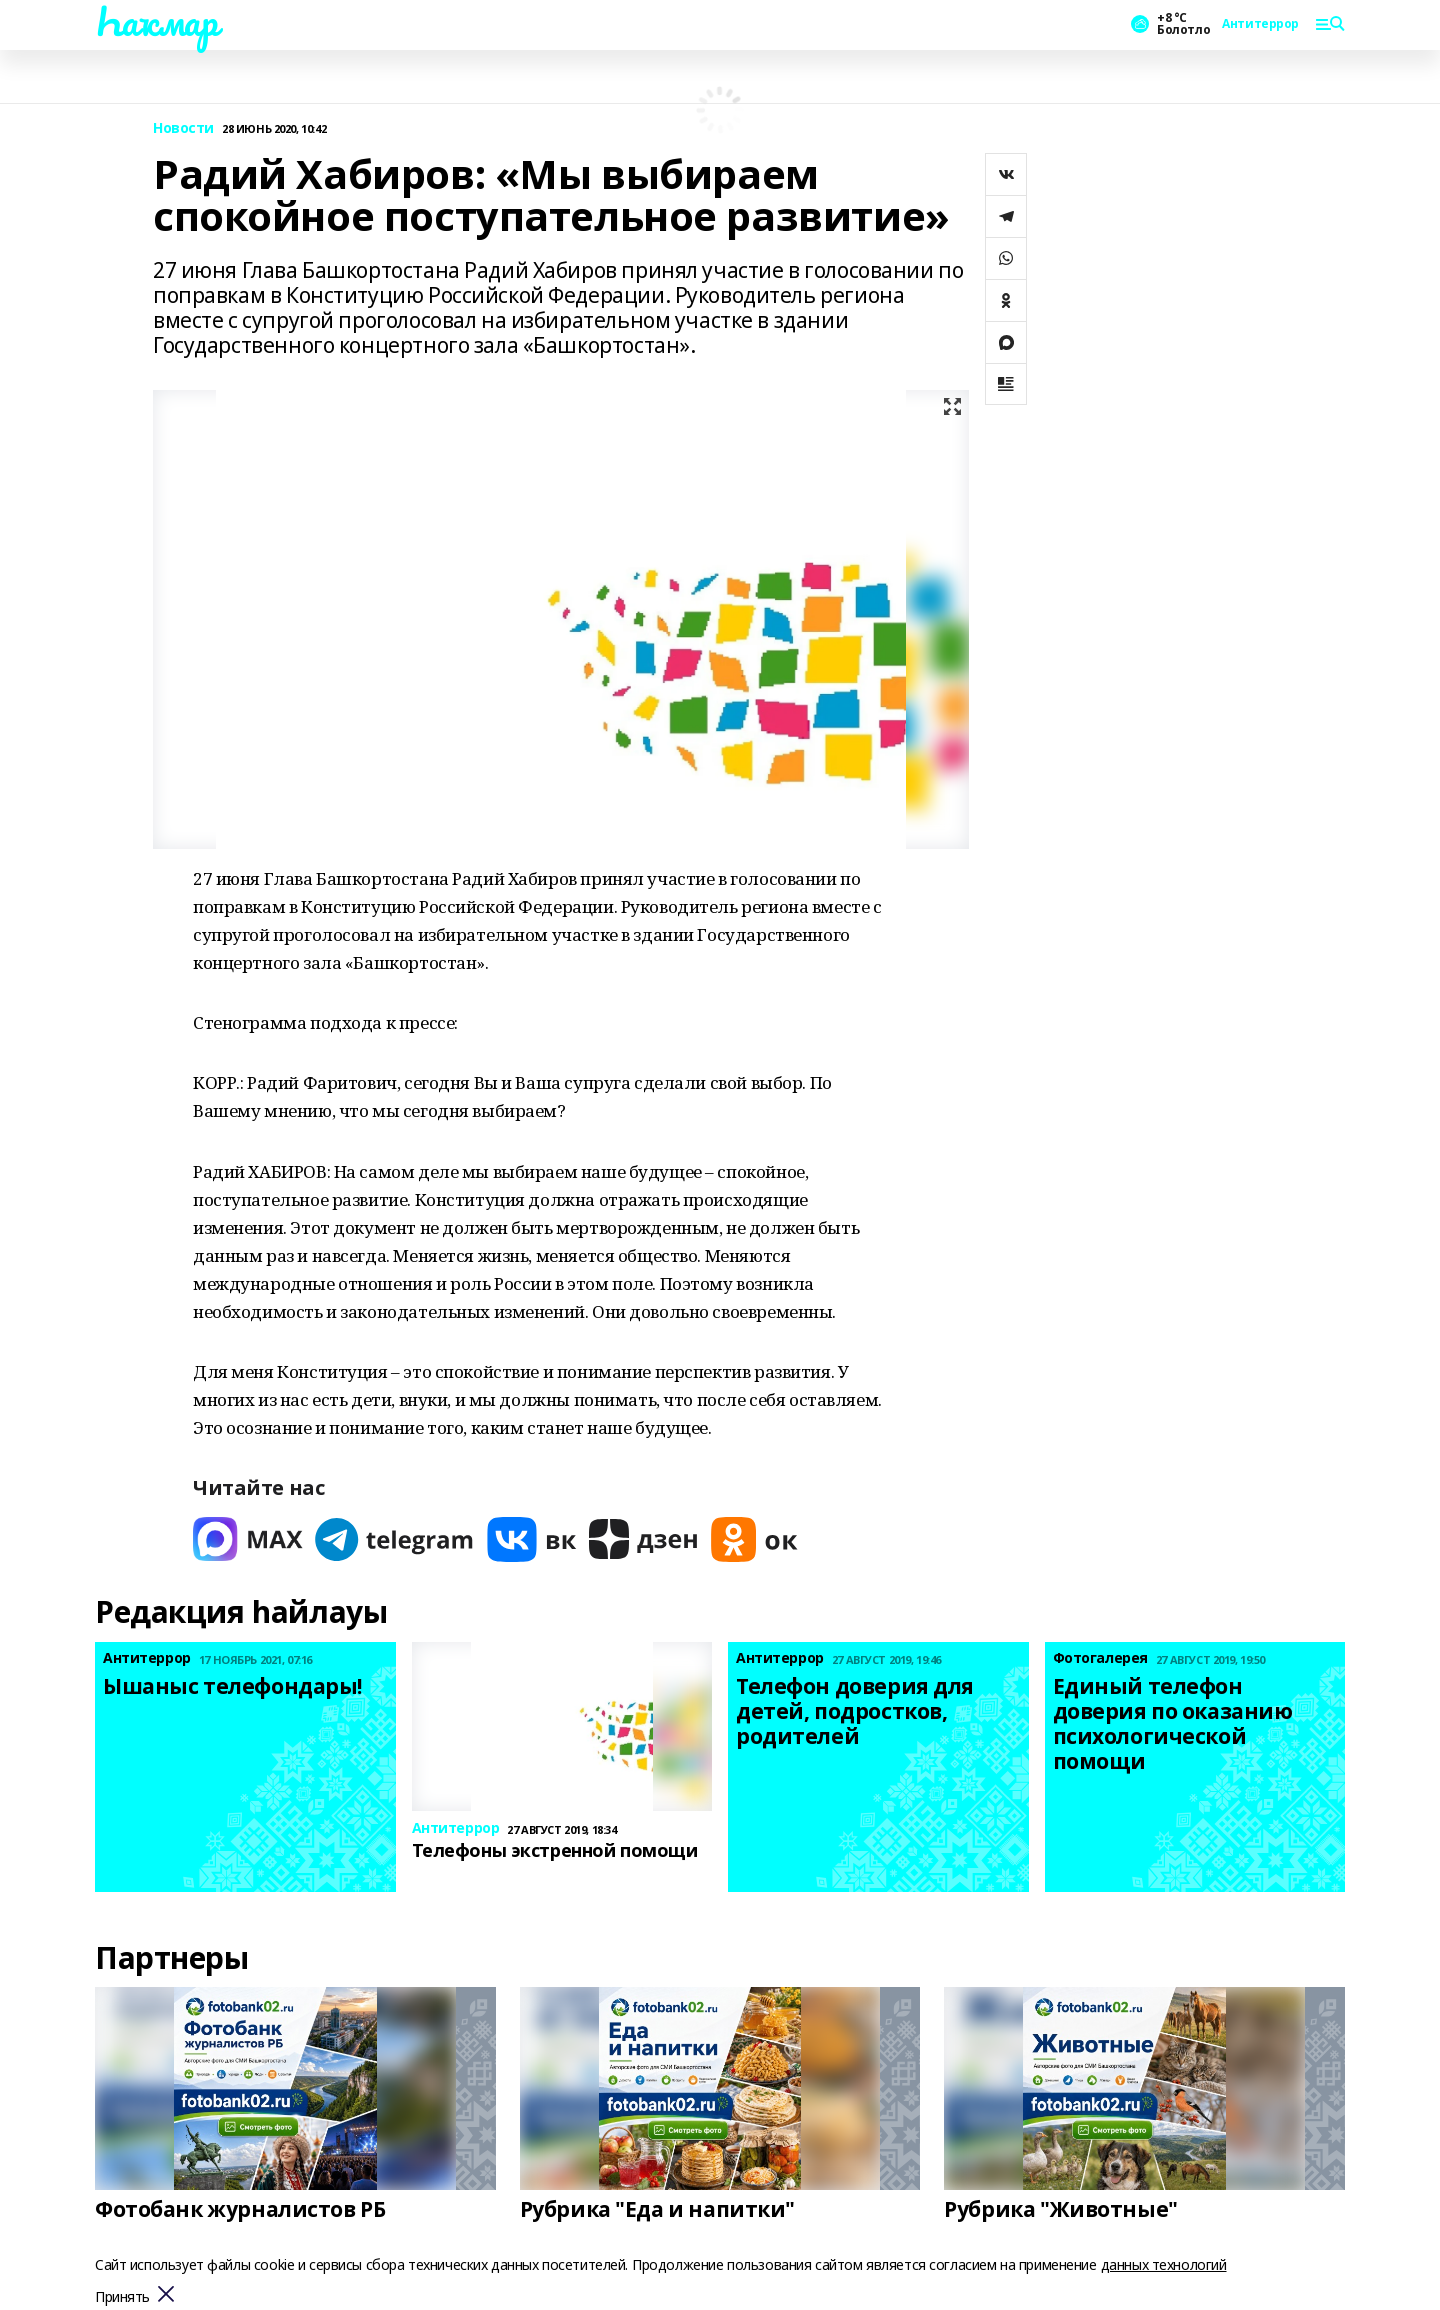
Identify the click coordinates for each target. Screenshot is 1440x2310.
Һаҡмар (156, 21)
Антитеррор (1260, 24)
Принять (122, 2297)
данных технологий (1164, 2264)
